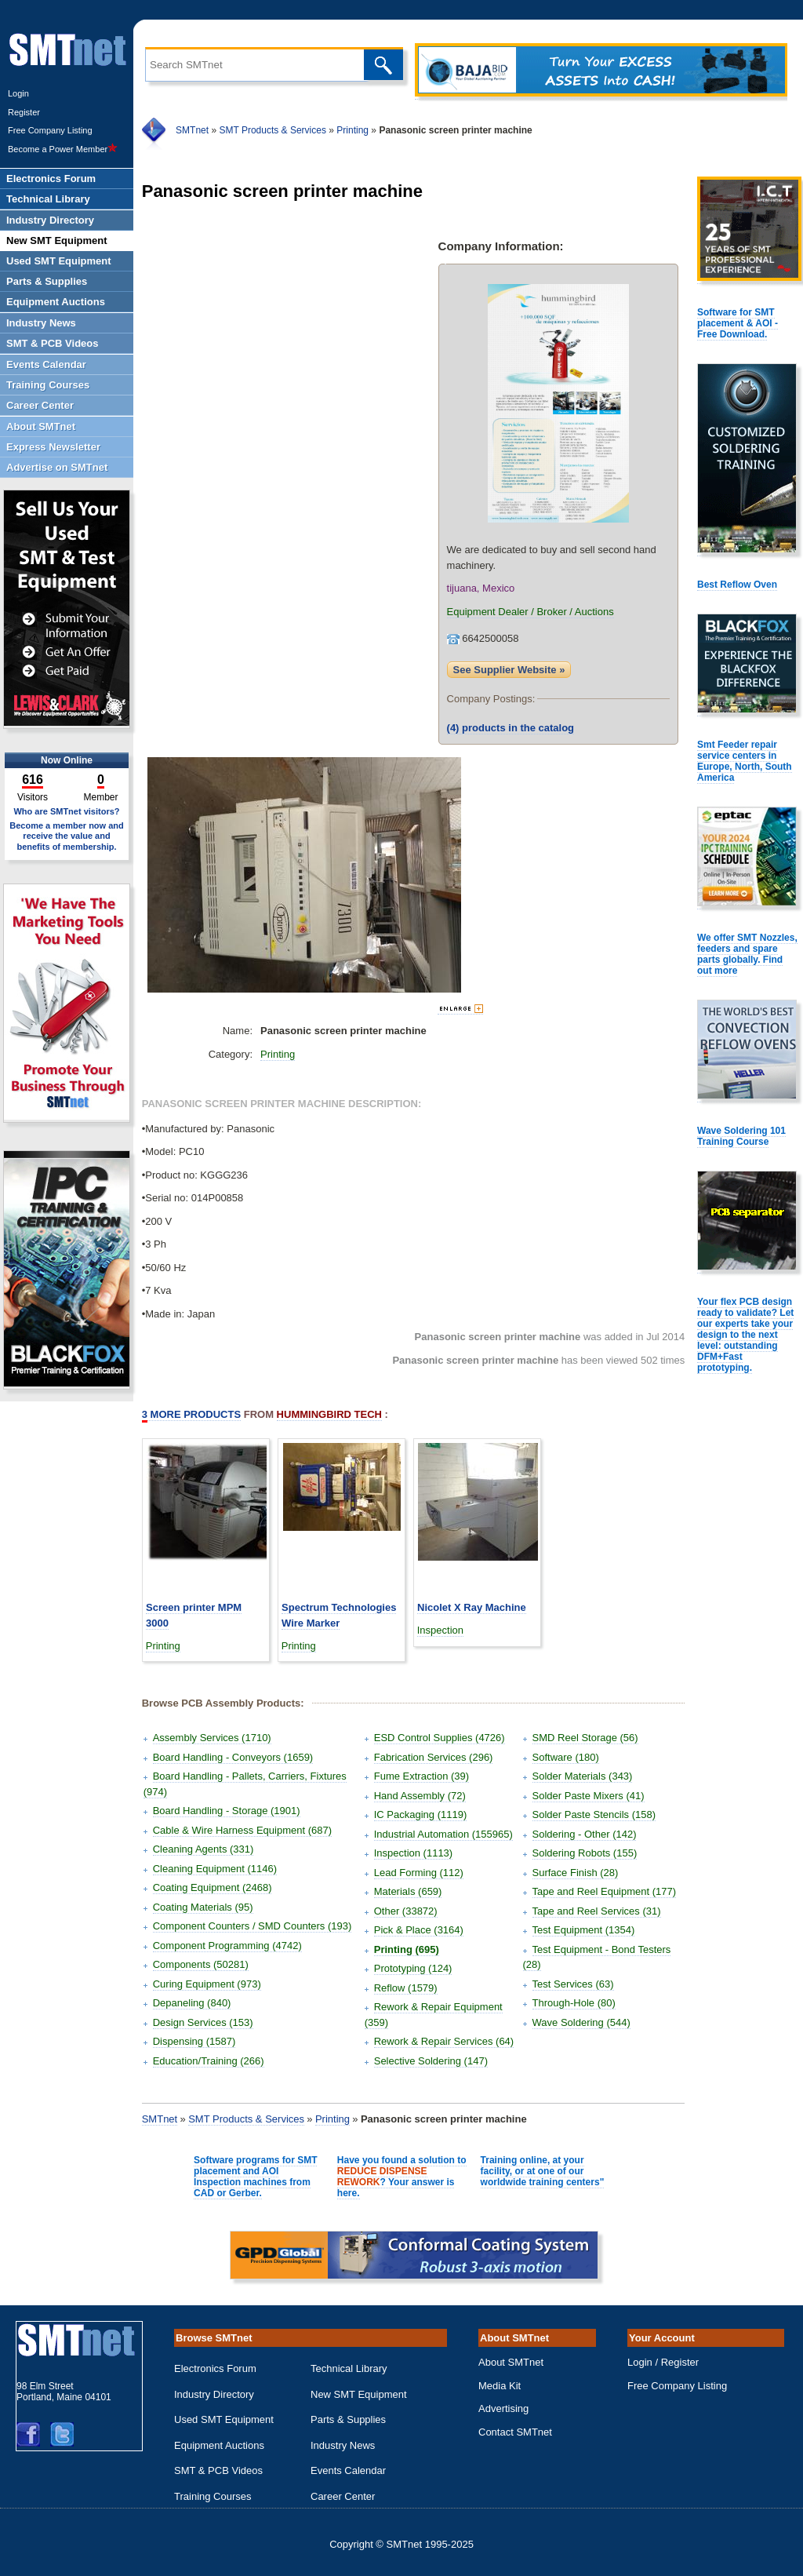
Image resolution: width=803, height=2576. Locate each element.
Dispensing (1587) (194, 2041)
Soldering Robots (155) (585, 1853)
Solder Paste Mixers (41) (588, 1796)
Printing (352, 130)
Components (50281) (201, 1964)
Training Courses (213, 2496)
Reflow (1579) (406, 1988)
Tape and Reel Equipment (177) (604, 1891)
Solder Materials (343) (582, 1776)
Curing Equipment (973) (207, 1984)
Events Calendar (348, 2470)
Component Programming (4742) (227, 1945)
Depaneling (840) (192, 2003)
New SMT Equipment (359, 2394)
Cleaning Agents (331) (203, 1849)
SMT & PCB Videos (218, 2470)
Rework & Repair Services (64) (444, 2041)
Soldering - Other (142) (584, 1834)
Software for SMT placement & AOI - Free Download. (737, 323)
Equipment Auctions (219, 2445)
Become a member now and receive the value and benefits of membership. (66, 836)
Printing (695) (406, 1949)
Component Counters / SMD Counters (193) (252, 1926)
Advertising (503, 2408)
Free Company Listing (50, 130)
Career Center (343, 2496)
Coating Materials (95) (203, 1907)
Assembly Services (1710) (212, 1737)
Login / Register (663, 2362)
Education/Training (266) (208, 2061)
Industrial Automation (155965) (443, 1834)
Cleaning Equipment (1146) (215, 1869)
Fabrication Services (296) (433, 1757)
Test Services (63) (573, 1984)
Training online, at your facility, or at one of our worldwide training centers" (543, 2171)
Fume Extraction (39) (421, 1776)
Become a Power (63, 149)
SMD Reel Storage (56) (585, 1737)
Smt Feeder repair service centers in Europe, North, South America (744, 761)
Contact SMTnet (515, 2432)
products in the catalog (511, 728)
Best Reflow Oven (737, 584)
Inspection (440, 1630)
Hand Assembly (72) (420, 1796)
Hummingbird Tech (329, 1414)
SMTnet (192, 130)
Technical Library (349, 2368)
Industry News (343, 2445)
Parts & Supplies (348, 2419)
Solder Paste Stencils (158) (594, 1814)
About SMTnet (510, 2362)
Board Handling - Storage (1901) (226, 1810)
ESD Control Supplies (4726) (439, 1737)
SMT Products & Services (272, 130)
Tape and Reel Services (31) (596, 1911)
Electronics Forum (215, 2368)
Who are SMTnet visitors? (66, 811)
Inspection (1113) (413, 1853)
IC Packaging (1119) (420, 1814)
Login (18, 93)
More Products (191, 1414)
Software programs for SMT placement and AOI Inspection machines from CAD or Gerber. (255, 2177)
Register (24, 112)
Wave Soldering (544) (581, 2022)
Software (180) (565, 1757)
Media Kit (499, 2386)
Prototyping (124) (413, 1968)
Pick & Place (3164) (418, 1930)
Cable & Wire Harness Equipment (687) (242, 1830)
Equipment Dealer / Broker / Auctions (530, 612)
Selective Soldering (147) (431, 2061)
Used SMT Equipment (224, 2419)
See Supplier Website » (509, 670)
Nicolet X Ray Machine (471, 1607)
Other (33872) (406, 1911)
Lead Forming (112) (418, 1872)
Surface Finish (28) (575, 1872)
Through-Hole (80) (574, 2003)
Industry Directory (214, 2394)
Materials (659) (408, 1891)
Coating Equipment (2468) (212, 1887)
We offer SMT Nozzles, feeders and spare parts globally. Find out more (747, 954)
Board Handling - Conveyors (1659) (233, 1757)
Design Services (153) (203, 2022)
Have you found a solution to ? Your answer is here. (402, 2177)
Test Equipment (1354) (583, 1930)
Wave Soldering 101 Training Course (741, 1136)
